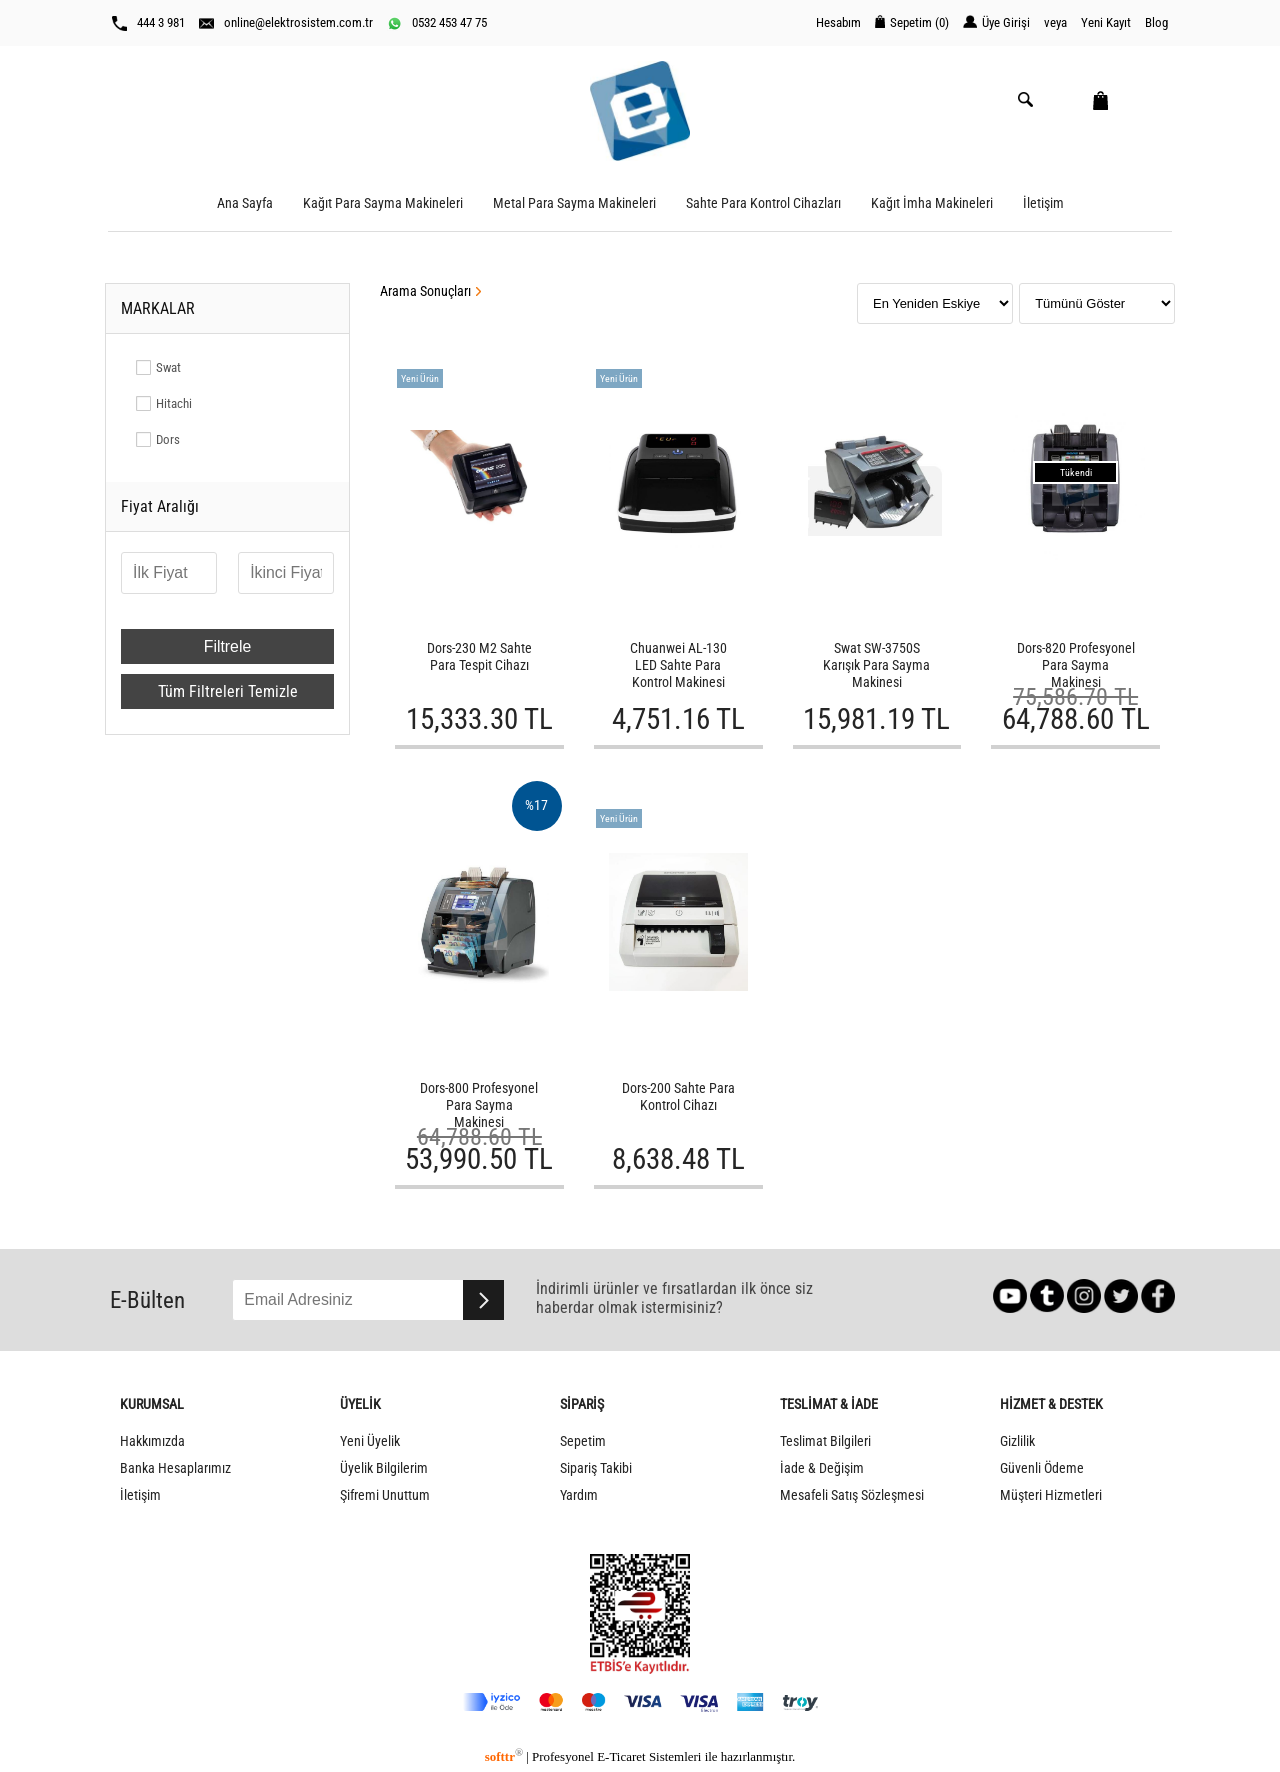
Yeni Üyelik (370, 1441)
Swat (168, 367)
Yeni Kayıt (1106, 22)
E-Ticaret (621, 1756)
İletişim (1043, 203)
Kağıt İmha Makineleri (932, 203)
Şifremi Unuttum (385, 1495)
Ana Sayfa (245, 203)
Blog (1156, 22)
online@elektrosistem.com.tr (286, 23)
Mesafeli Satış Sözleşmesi (852, 1495)
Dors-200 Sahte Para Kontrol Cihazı (678, 1097)
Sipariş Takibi (596, 1468)
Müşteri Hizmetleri (1051, 1495)
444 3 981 (148, 23)
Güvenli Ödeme (1042, 1468)
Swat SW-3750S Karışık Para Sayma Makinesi (876, 665)
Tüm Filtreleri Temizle (228, 691)
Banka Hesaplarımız (175, 1468)
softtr (504, 1756)
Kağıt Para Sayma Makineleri (383, 203)
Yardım (579, 1495)
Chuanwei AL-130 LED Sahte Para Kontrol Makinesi (678, 665)
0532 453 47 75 (437, 23)
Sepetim (583, 1441)
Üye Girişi (996, 22)
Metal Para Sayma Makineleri (574, 203)
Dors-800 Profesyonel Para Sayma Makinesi (479, 1105)
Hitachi (174, 403)
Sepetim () (912, 22)
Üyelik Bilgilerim (384, 1468)
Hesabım (838, 22)
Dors (168, 439)
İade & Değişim (822, 1468)
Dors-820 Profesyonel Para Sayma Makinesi (1076, 665)
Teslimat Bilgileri (825, 1441)
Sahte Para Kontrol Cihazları (763, 203)
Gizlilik (1017, 1441)
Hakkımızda (152, 1441)
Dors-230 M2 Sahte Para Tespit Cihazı (479, 657)
